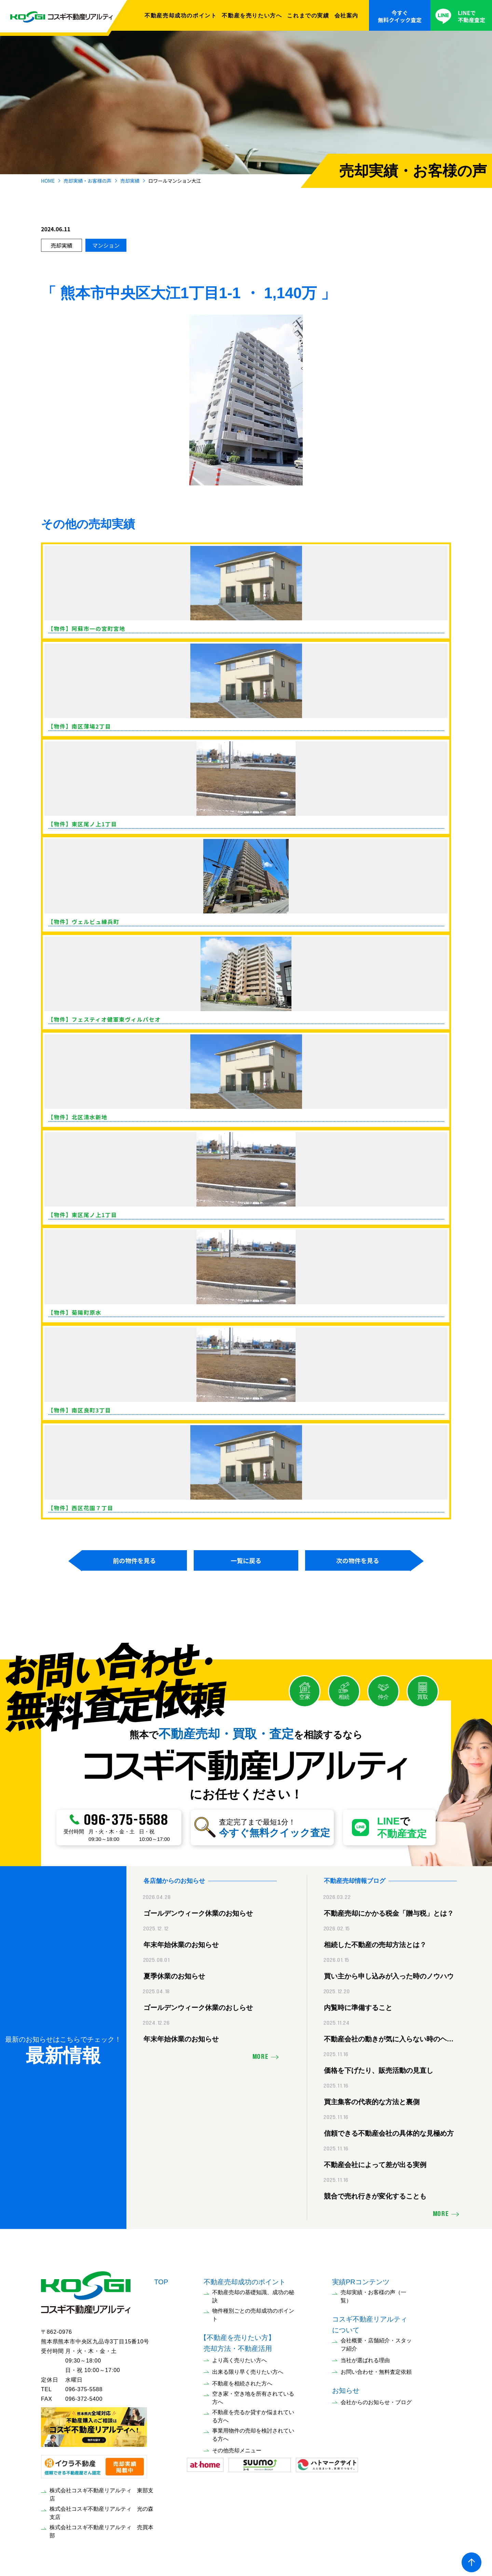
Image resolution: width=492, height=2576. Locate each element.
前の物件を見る (134, 1560)
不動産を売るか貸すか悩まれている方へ (253, 2413)
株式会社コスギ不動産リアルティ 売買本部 (101, 2528)
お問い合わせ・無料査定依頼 (376, 2368)
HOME (48, 180)
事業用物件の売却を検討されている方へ (253, 2431)
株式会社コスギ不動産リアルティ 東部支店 (101, 2491)
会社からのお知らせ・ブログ (376, 2399)
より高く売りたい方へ (239, 2357)
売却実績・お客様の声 (87, 180)
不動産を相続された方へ (242, 2380)
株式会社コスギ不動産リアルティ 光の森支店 (101, 2510)
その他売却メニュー (236, 2447)
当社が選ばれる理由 (365, 2357)
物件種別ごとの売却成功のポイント (253, 2311)
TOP (161, 2278)
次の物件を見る (357, 1560)
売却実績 (129, 180)
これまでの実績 (308, 15)
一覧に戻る (246, 1560)
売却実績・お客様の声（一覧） (373, 2293)
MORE (260, 2053)
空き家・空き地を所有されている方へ (253, 2394)
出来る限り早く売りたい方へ (247, 2368)
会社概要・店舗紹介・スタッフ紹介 (376, 2341)
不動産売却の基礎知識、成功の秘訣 (253, 2293)
